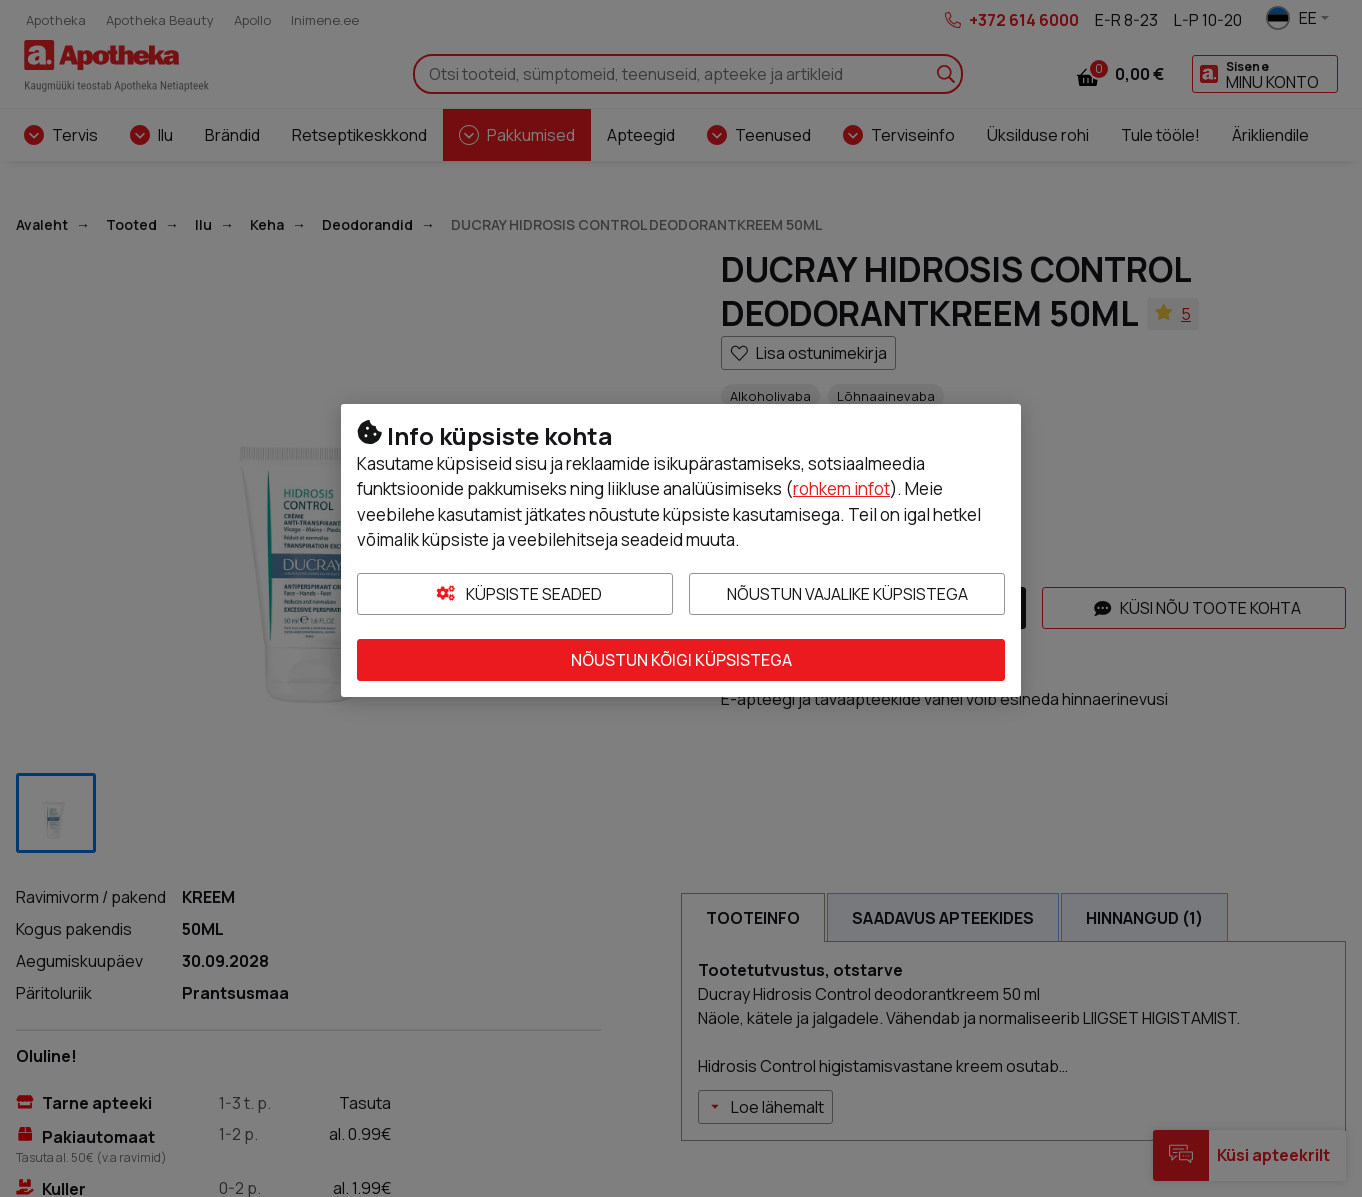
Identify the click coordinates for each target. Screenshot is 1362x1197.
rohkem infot (841, 488)
